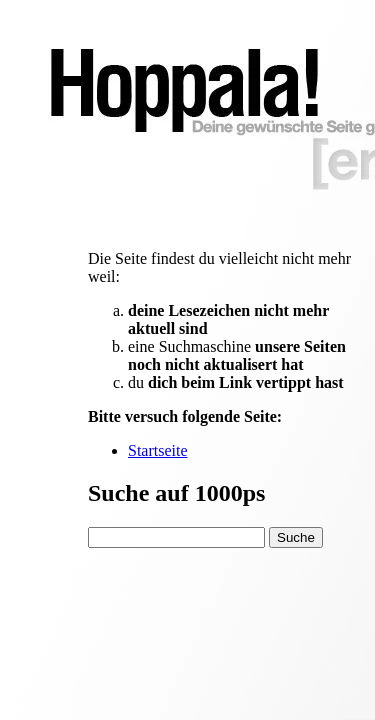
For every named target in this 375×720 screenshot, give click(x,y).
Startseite (158, 450)
